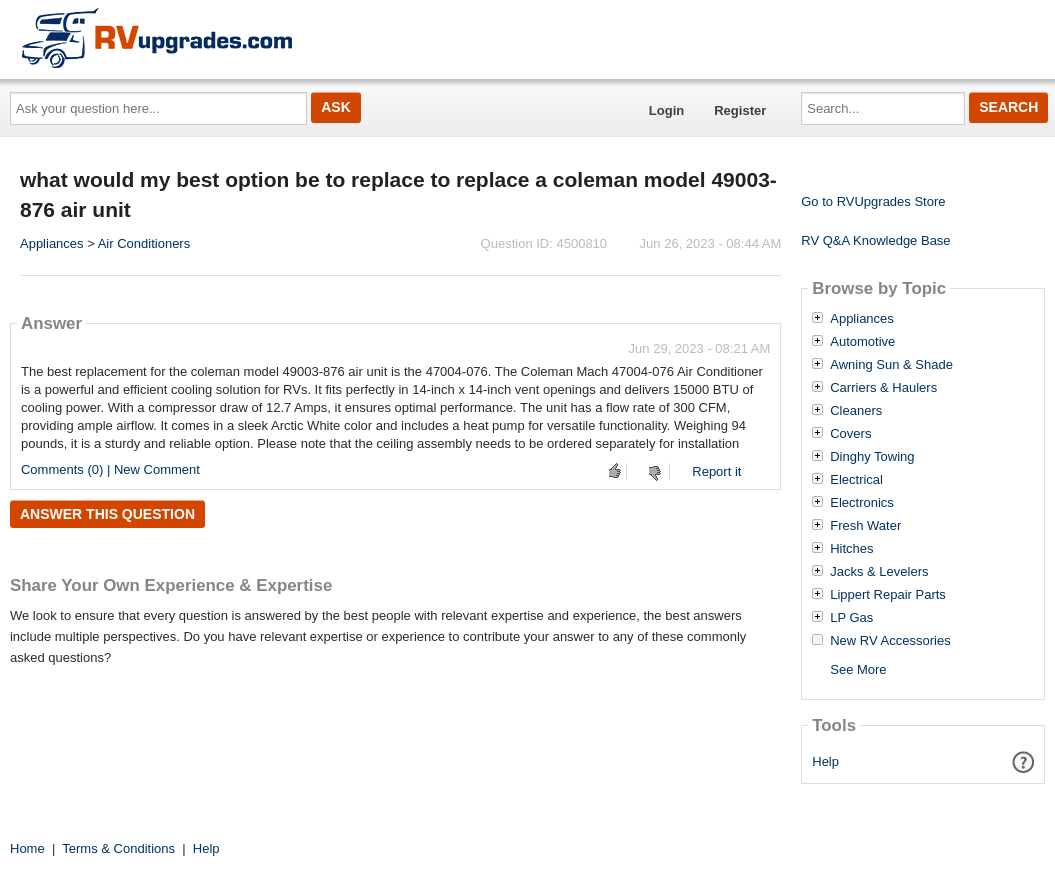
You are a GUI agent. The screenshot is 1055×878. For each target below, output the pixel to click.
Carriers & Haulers (883, 388)
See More (858, 669)
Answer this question (107, 514)
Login (666, 110)
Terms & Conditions (118, 848)
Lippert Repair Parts (888, 595)
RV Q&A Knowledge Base (875, 240)
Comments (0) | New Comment (110, 469)
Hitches (851, 549)
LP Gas (851, 618)
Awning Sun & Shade (891, 365)
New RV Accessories (890, 641)
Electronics (862, 503)
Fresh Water (865, 526)
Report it (716, 471)
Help (825, 761)
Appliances (52, 243)
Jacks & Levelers (879, 572)
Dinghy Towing (872, 457)
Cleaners (856, 411)
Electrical (856, 480)
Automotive (862, 342)
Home (27, 848)
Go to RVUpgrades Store (873, 201)
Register (740, 110)
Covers (850, 434)
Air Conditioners (144, 243)
